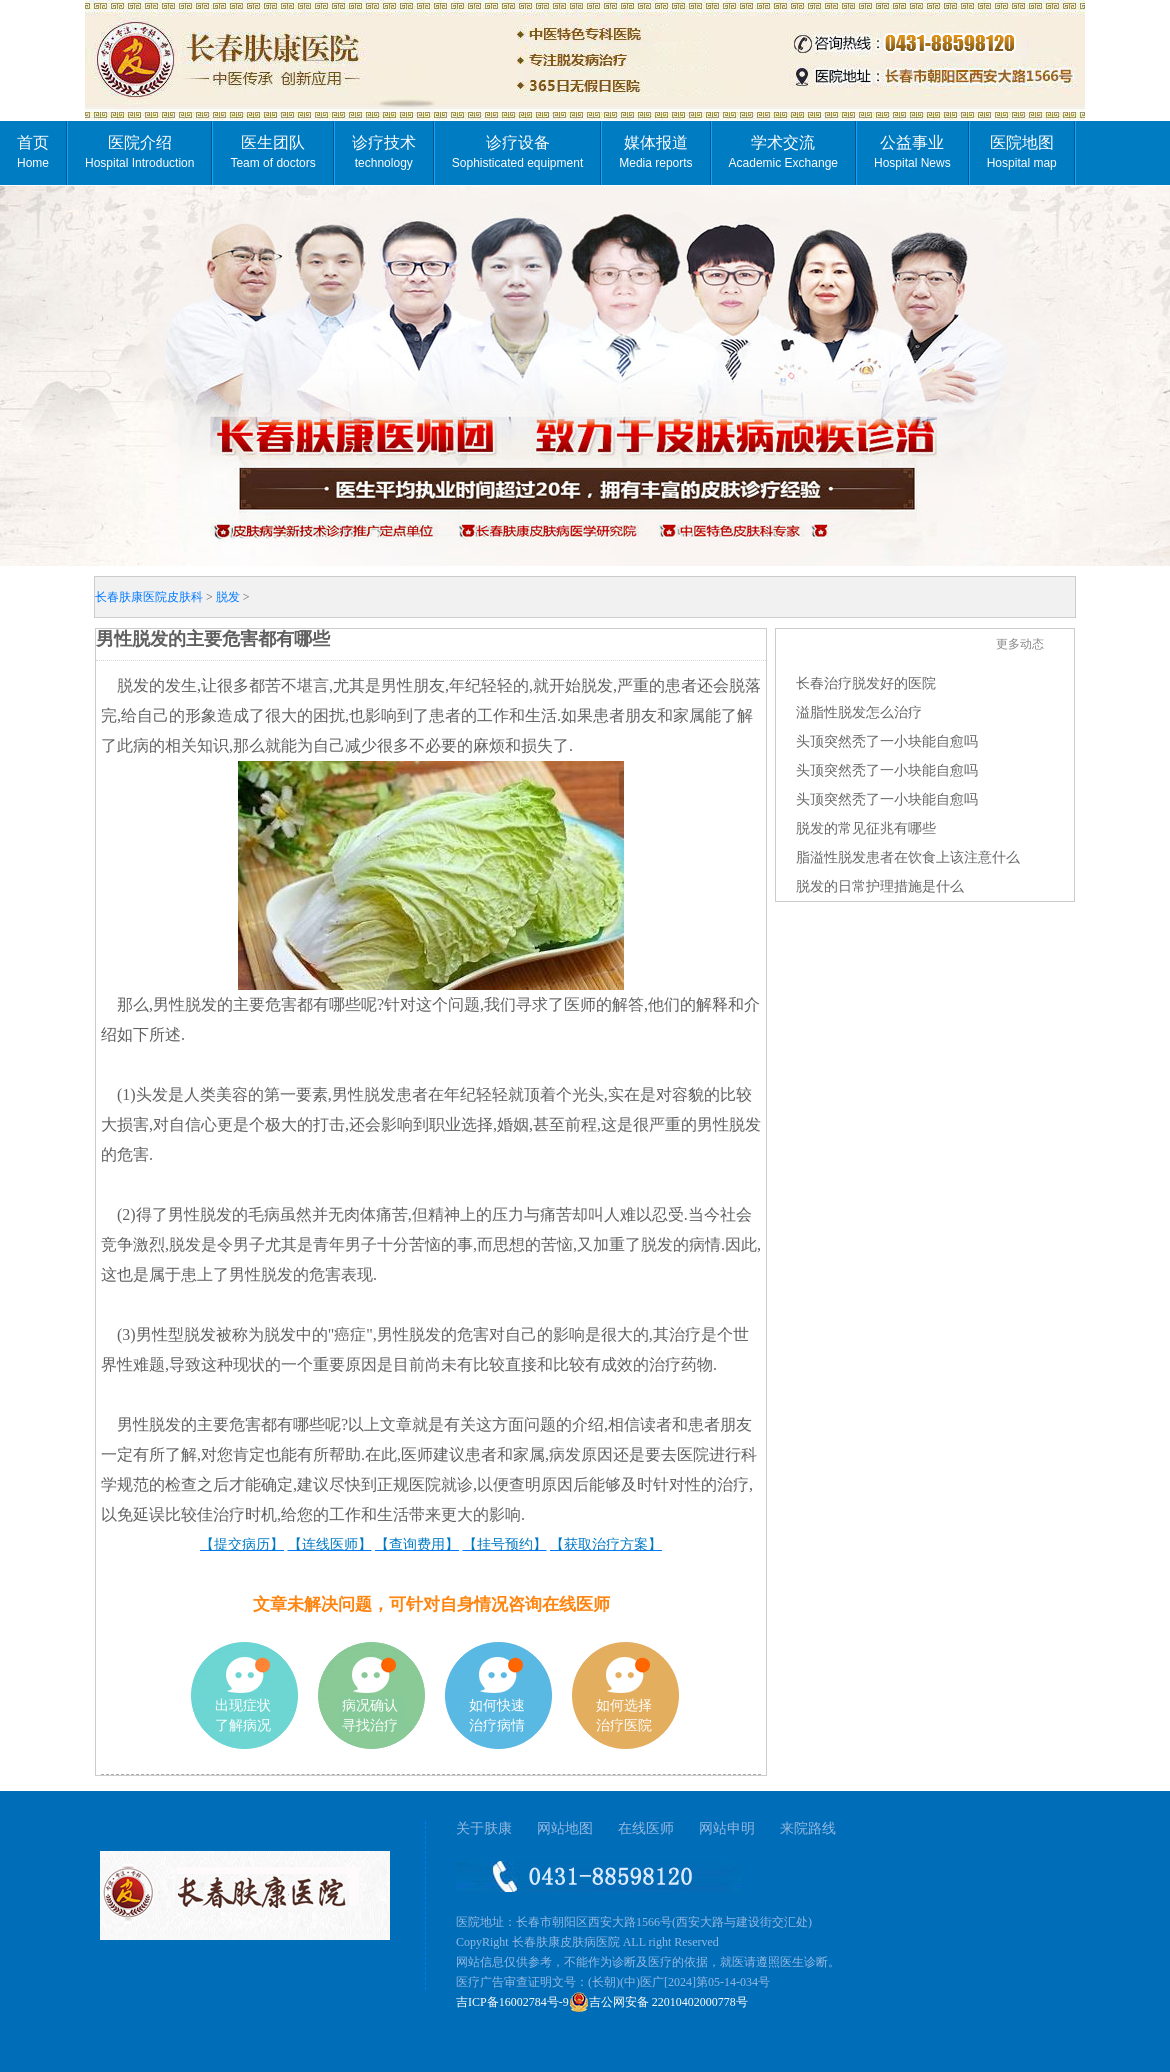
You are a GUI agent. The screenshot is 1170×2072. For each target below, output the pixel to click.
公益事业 (912, 152)
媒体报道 (655, 152)
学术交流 (783, 152)
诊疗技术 (384, 152)
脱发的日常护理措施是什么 (880, 886)
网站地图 (565, 1828)
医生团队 (272, 152)
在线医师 (646, 1828)
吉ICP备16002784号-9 (512, 2002)
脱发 (228, 597)
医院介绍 (139, 152)
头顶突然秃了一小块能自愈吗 (887, 741)
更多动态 (1020, 644)
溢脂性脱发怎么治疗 (859, 712)
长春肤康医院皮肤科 (149, 597)
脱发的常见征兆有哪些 (866, 828)
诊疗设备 (517, 152)
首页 (33, 152)
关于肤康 (484, 1828)
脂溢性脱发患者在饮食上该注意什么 (908, 857)
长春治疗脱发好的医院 (866, 683)
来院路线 (808, 1828)
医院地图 (1022, 152)
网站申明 (727, 1828)
